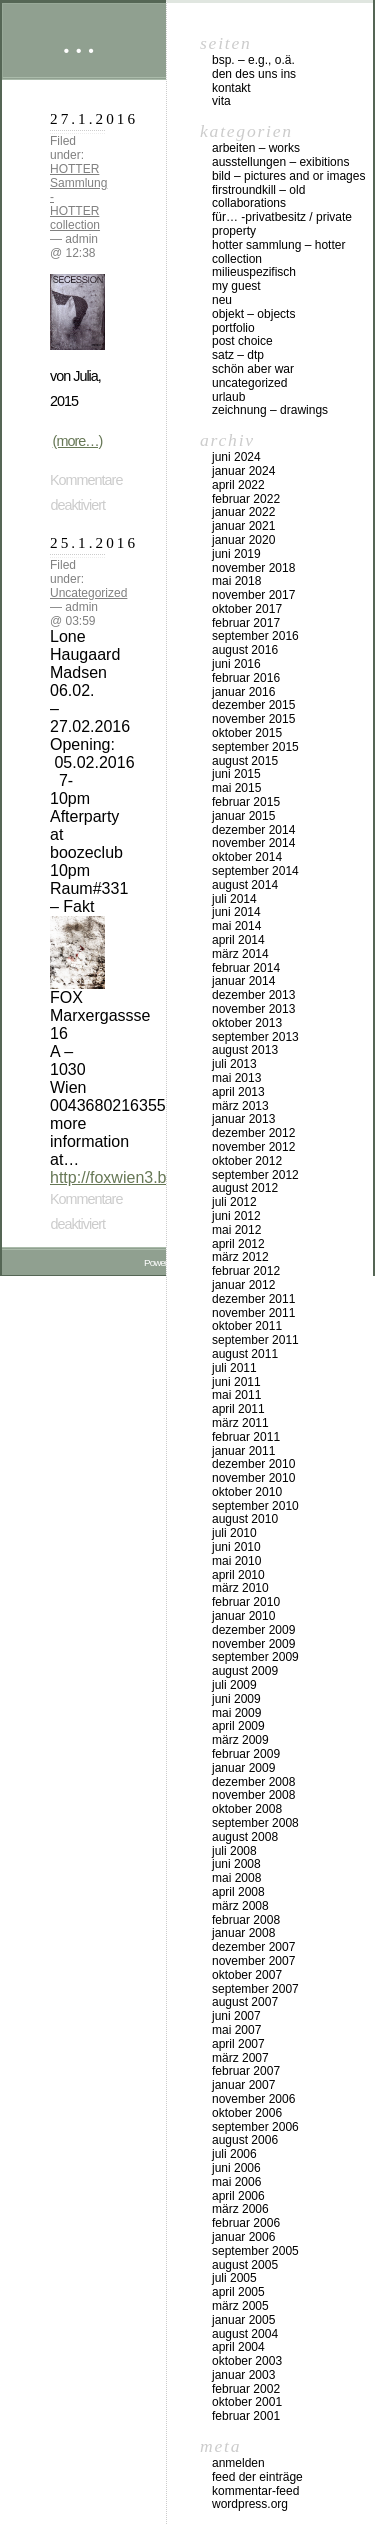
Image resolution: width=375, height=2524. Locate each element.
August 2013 (245, 1050)
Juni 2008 (236, 1864)
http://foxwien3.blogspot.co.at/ (156, 1177)
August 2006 (245, 2140)
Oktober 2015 (247, 733)
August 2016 (245, 650)
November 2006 (253, 2099)
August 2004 (245, 2334)
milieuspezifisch (254, 272)
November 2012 (253, 1147)
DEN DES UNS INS (254, 74)
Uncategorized (88, 593)
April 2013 (238, 1092)
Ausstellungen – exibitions (280, 162)
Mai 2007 (236, 2030)
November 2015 (253, 719)
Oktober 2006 (247, 2113)
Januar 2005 (243, 2320)
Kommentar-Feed (255, 2491)
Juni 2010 (236, 1547)
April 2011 (238, 1409)
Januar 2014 (243, 981)
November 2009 (253, 1644)
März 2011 (240, 1423)
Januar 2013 (243, 1119)
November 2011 (253, 1313)
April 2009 (238, 1726)
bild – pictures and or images (288, 176)
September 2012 (255, 1175)
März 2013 (240, 1106)
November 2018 (253, 568)
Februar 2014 (246, 968)
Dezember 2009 (253, 1630)
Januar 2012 (243, 1285)
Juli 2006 (234, 2154)
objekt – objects (253, 314)
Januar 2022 (243, 512)
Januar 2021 (243, 526)
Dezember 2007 (253, 1947)
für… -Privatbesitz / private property (282, 224)
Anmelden (238, 2463)
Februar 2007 (246, 2071)
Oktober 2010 (247, 1492)
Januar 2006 (243, 2237)
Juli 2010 (234, 1533)
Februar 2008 (246, 1920)
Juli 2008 (234, 1851)
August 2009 (245, 1671)
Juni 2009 (236, 1699)
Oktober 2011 (247, 1326)
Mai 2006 (236, 2182)
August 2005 (245, 2265)
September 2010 (255, 1506)
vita (221, 101)
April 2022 (238, 485)
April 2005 (238, 2292)
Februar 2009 (246, 1754)
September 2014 (255, 871)
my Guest (236, 286)
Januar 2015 (243, 816)
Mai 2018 (236, 581)
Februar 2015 (246, 802)
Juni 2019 (236, 554)
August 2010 (245, 1519)
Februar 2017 (246, 623)
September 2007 (255, 1989)
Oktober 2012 (247, 1161)
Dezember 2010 (253, 1464)
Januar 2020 (243, 540)
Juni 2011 (236, 1382)
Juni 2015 (236, 774)
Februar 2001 (246, 2416)
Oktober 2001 (247, 2402)
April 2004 (238, 2347)
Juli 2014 (234, 899)
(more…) (78, 441)
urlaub (228, 397)
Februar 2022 (246, 499)
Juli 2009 (234, 1685)
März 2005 (240, 2306)
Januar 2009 (243, 1768)
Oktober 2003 (247, 2361)
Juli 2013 (234, 1064)
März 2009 (240, 1740)
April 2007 (238, 2044)
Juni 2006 (236, 2168)
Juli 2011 (234, 1368)
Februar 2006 (246, 2223)
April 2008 (238, 1892)
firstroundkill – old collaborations (258, 197)
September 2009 (255, 1657)
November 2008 (253, 1795)
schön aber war (253, 369)
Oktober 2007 (247, 1975)
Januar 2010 (243, 1616)
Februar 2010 (246, 1602)
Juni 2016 (236, 664)
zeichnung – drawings (270, 410)
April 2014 (238, 940)
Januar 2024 (243, 471)
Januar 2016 (243, 692)
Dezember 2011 (253, 1299)
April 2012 (238, 1244)
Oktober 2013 (247, 1023)
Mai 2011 (236, 1395)
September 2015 (255, 747)
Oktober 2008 (247, 1809)
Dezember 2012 (253, 1133)
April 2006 (238, 2196)
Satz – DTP (238, 355)
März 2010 (240, 1588)
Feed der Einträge (257, 2477)
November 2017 (253, 595)
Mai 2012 (236, 1230)
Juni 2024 (236, 457)
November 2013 (253, 1009)
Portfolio (233, 328)
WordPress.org (250, 2504)
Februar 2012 (246, 1271)
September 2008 (255, 1823)
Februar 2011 (246, 1437)
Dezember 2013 (253, 995)
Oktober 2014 (247, 857)
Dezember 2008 (253, 1782)
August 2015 (245, 761)
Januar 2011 (243, 1451)
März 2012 (240, 1257)
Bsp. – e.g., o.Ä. (253, 60)
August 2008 (245, 1837)
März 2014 (240, 954)
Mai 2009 (236, 1713)
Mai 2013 (236, 1078)
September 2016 (255, 636)
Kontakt (231, 88)
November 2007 (253, 1961)
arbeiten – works (256, 148)
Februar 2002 (246, 2389)
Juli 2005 (234, 2278)
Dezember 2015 (253, 705)
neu (222, 300)
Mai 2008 (236, 1878)
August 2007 (245, 2002)
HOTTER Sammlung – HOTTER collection (278, 252)
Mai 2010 (236, 1561)
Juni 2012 (236, 1216)
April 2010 (238, 1575)
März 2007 (240, 2058)
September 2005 (255, 2251)
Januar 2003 (243, 2375)
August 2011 (245, 1354)
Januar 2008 (243, 1933)
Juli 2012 (234, 1202)
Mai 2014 (236, 926)
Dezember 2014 (253, 830)
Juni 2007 (236, 2016)
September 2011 (255, 1340)
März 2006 (240, 2209)
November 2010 (253, 1478)
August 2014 (245, 885)
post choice (242, 341)
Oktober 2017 (247, 609)
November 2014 (253, 843)
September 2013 (255, 1037)
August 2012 (245, 1188)
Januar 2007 (243, 2085)
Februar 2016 (246, 678)
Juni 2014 (236, 912)
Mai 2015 (236, 788)
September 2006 (255, 2127)
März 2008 (240, 1906)
